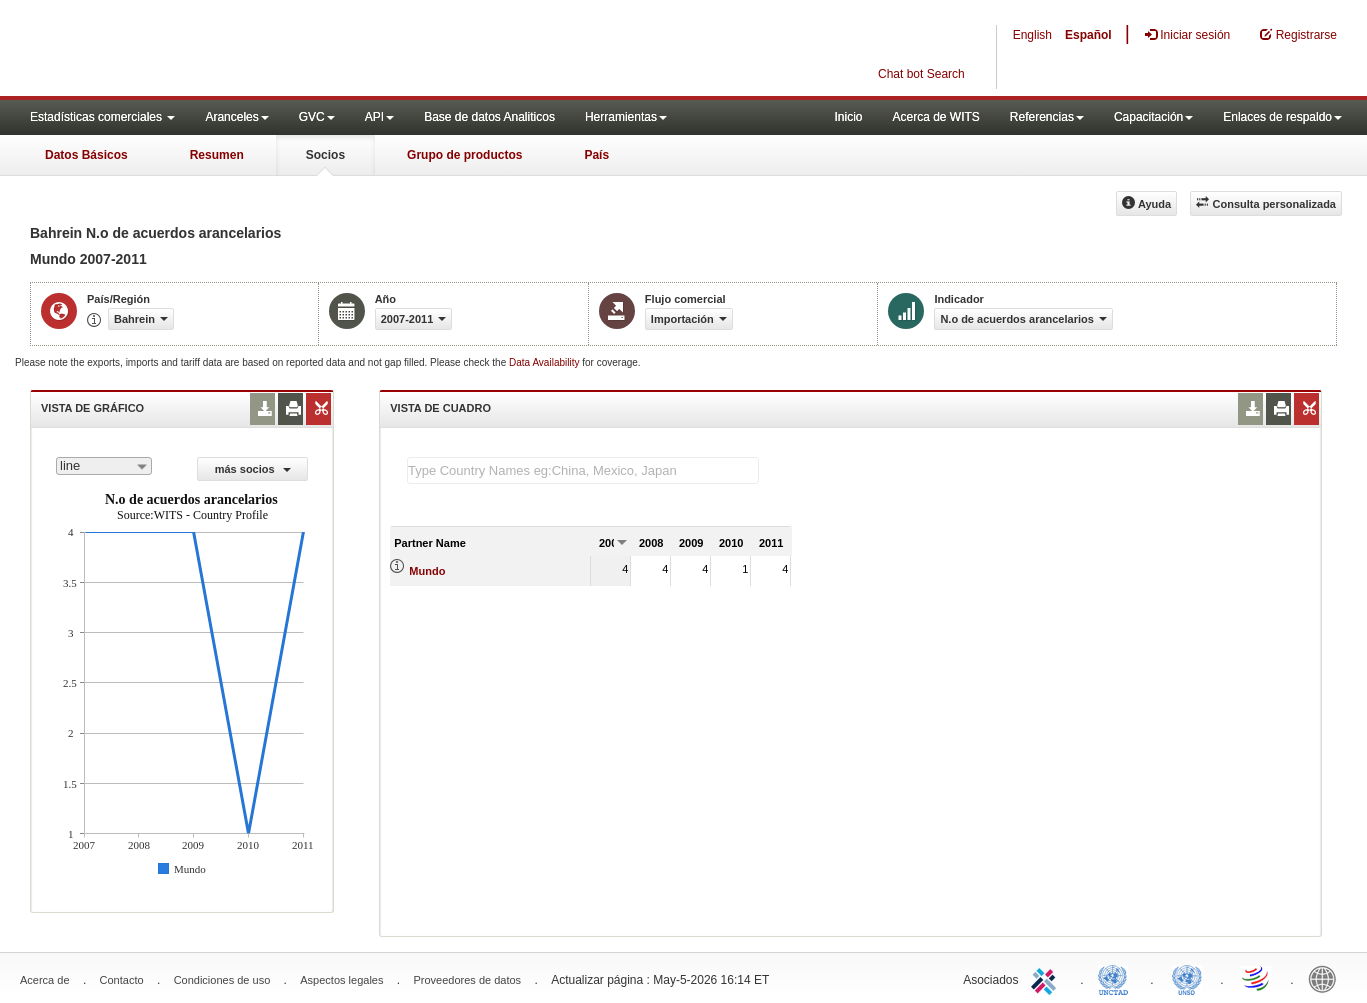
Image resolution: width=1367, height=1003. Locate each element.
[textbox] (583, 470)
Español (1088, 35)
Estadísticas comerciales (102, 117)
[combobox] (104, 466)
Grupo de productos (464, 155)
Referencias (1047, 117)
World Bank (1327, 978)
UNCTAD (1117, 978)
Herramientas (626, 117)
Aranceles (236, 117)
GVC (317, 117)
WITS (200, 50)
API (379, 117)
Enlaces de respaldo (1282, 117)
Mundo (427, 571)
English (1032, 35)
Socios (325, 155)
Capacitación (1153, 117)
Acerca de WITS (935, 117)
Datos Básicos (86, 155)
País (596, 155)
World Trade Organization (1257, 978)
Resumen (217, 155)
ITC (1047, 978)
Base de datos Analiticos (489, 117)
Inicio (848, 117)
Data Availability (545, 362)
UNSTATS (1187, 978)
